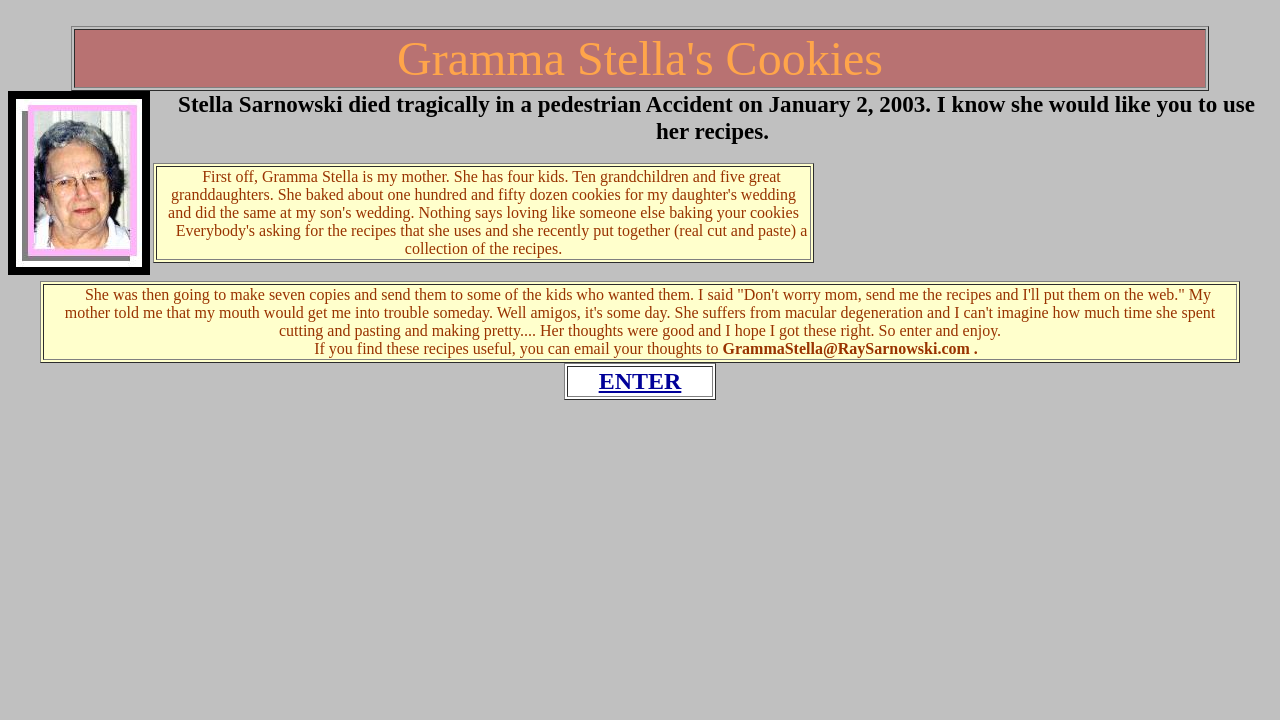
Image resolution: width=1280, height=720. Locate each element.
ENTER (640, 381)
